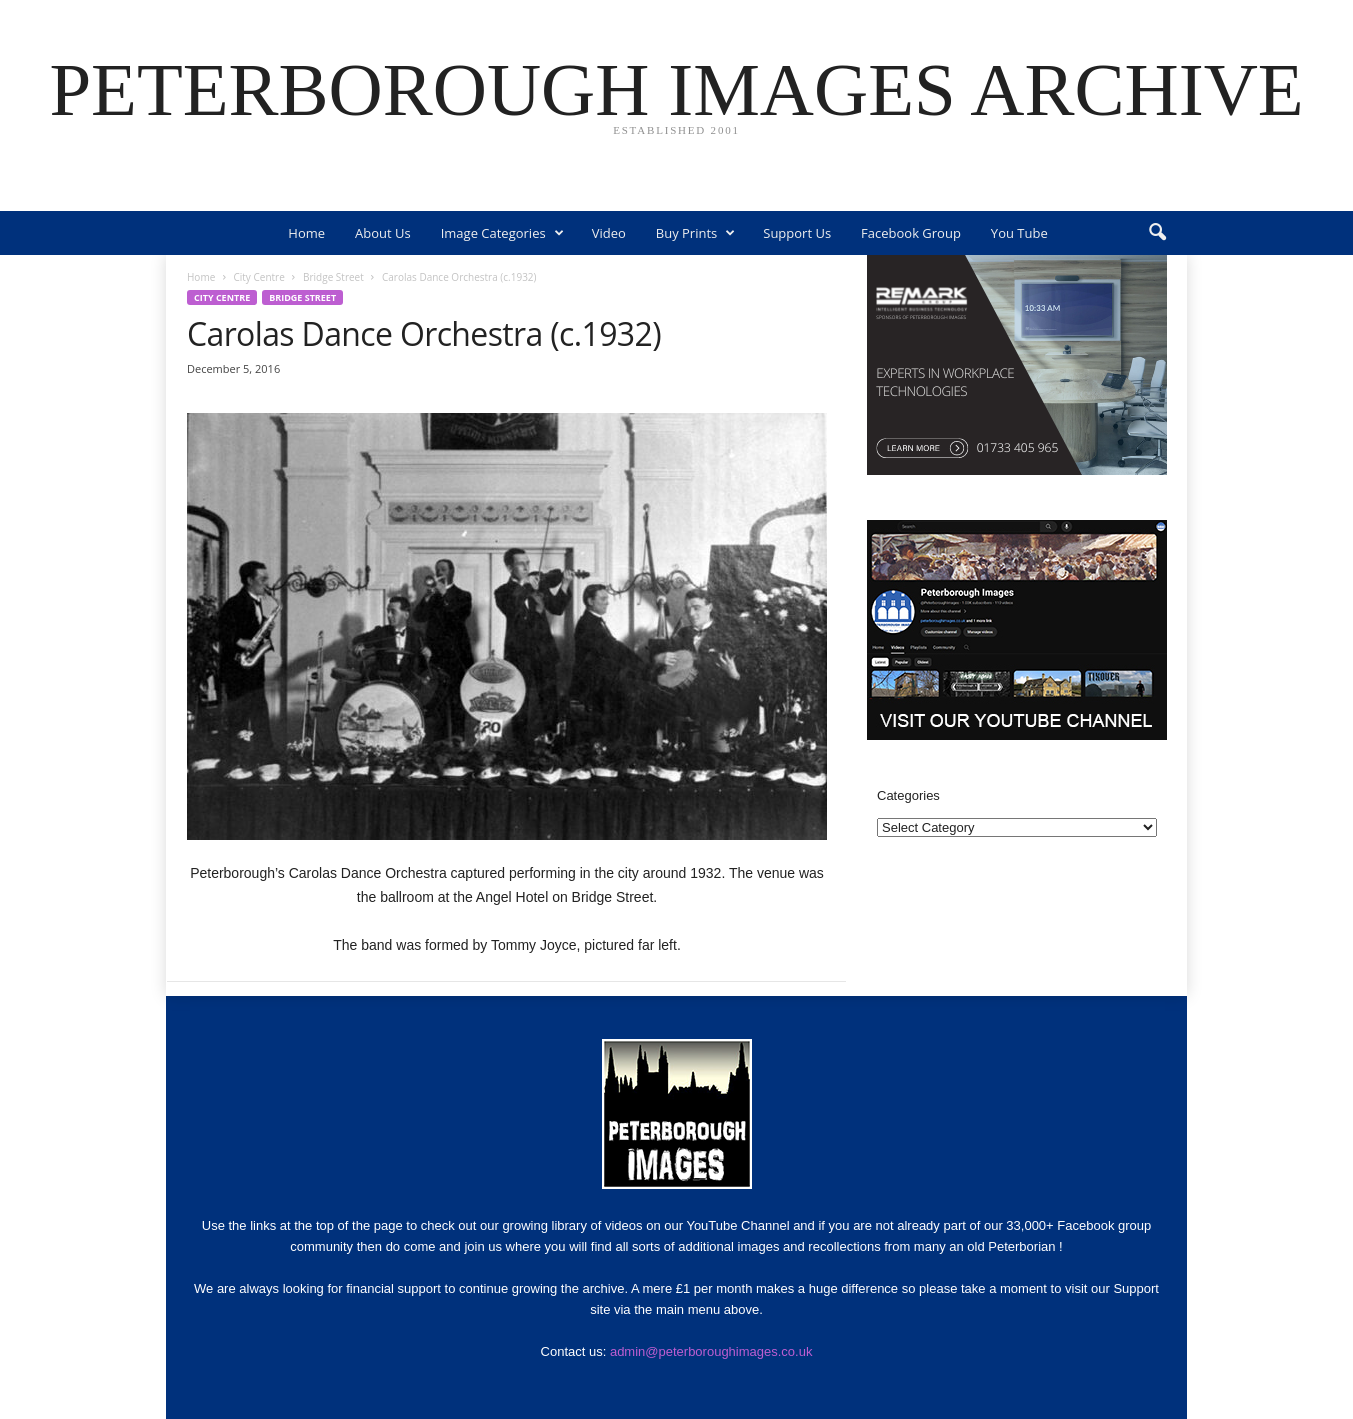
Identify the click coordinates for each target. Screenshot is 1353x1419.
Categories (908, 795)
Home (306, 233)
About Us (383, 233)
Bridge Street (333, 277)
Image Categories (502, 233)
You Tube (1019, 233)
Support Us (797, 233)
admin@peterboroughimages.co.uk (711, 1351)
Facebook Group (911, 233)
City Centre (258, 277)
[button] (1157, 233)
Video (609, 233)
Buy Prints (695, 233)
